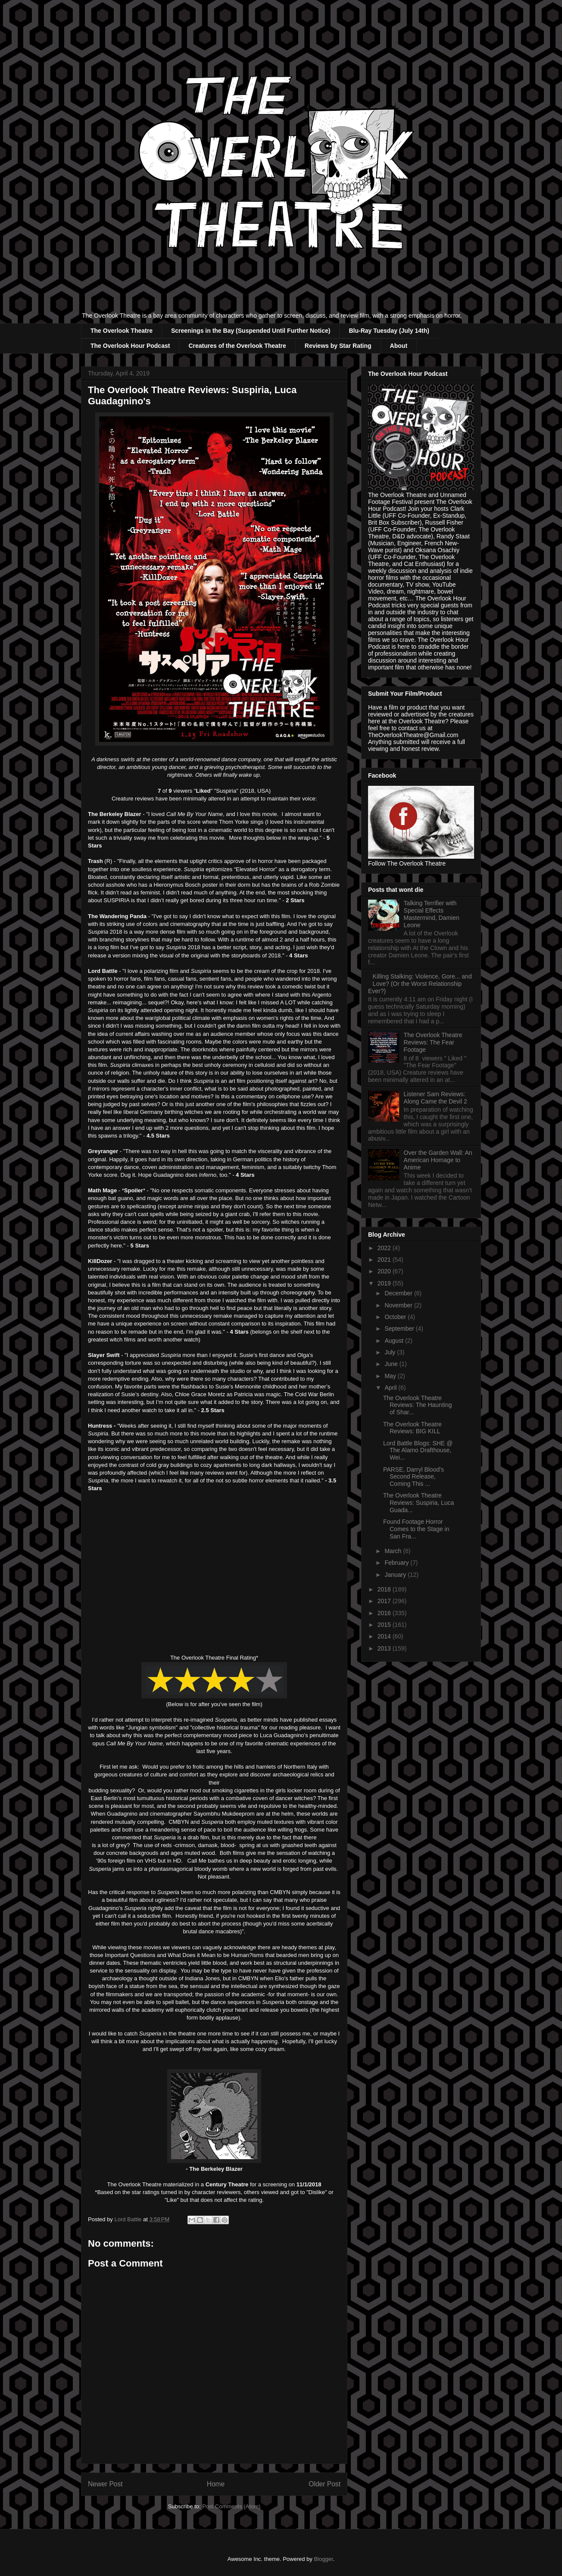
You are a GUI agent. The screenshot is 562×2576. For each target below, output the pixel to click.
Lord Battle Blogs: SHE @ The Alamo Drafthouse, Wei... (418, 1450)
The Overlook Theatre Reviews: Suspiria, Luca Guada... (418, 1502)
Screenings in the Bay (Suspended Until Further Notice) (251, 330)
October (396, 1316)
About (398, 345)
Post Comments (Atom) (231, 2506)
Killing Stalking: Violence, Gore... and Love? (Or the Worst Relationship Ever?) (420, 983)
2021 (385, 1259)
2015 (385, 1624)
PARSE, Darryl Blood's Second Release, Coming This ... (413, 1477)
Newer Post (105, 2484)
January (396, 1574)
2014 (385, 1636)
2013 (385, 1648)
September (399, 1328)
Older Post (324, 2484)
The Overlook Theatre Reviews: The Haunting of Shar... (417, 1405)
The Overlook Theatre (122, 330)
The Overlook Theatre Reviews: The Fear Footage (433, 1042)
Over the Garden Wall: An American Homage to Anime (438, 1160)
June (391, 1363)
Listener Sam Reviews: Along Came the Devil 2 (435, 1098)
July (390, 1352)
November (399, 1305)
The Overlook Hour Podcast (130, 345)
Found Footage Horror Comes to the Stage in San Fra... (416, 1529)
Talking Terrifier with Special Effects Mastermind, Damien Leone (431, 914)
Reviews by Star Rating (338, 345)
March (393, 1550)
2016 (385, 1613)
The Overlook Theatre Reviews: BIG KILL (412, 1428)
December (399, 1293)
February (397, 1562)
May (390, 1375)
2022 (385, 1247)
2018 (385, 1589)
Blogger (323, 2559)
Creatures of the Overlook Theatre (237, 345)
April (391, 1387)
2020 (385, 1271)
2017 (385, 1600)
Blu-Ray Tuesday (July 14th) (389, 330)
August (394, 1340)
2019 (385, 1283)
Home (216, 2484)
